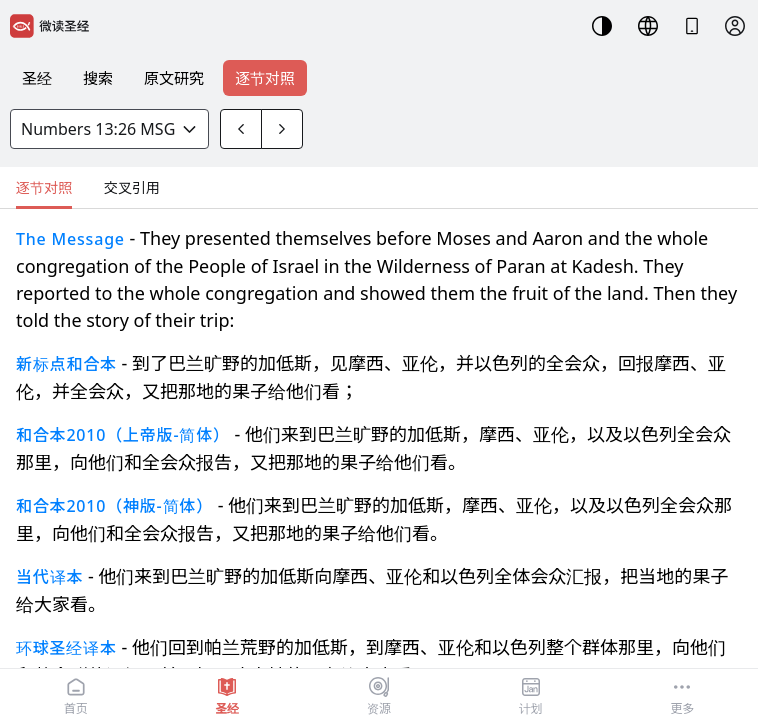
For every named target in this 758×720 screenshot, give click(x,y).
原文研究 (174, 78)
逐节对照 (265, 78)
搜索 (98, 78)
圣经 (37, 78)
